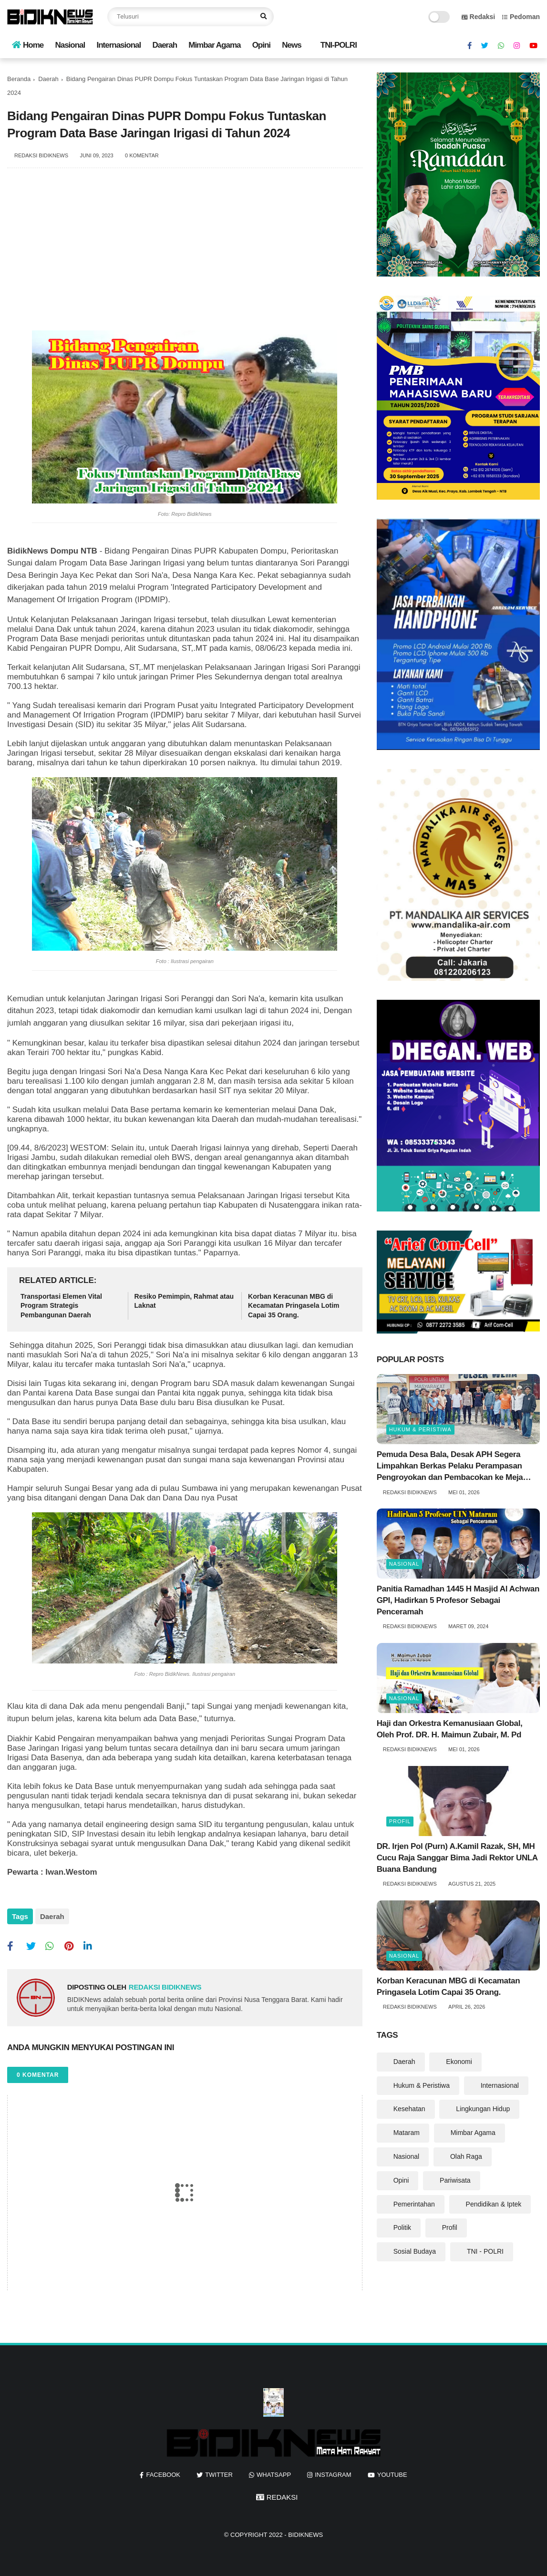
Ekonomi (459, 2061)
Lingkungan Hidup (483, 2109)
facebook (163, 2470)
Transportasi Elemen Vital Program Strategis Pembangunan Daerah (61, 1306)
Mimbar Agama (214, 45)
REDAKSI (277, 2493)
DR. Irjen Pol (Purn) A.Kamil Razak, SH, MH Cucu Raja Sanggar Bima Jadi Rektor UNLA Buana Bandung (457, 1858)
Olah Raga (466, 2156)
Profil (400, 1821)
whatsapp (274, 2470)
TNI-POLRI (338, 45)
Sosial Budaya (414, 2251)
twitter (219, 2470)
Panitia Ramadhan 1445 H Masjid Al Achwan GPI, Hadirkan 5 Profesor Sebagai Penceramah (458, 1600)
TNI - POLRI (485, 2251)
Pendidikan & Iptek (494, 2204)
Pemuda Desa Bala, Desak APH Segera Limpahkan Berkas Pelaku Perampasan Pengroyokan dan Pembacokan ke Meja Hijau (450, 1466)
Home (27, 45)
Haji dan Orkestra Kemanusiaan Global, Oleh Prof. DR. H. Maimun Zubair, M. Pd (450, 1729)
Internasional (118, 45)
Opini (261, 45)
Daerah (164, 45)
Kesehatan (409, 2109)
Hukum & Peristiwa (420, 1429)
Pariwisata (455, 2180)
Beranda (19, 78)
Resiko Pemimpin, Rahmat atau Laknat (184, 1301)
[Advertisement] (184, 254)
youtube (392, 2470)
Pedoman (521, 17)
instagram (333, 2470)
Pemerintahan (414, 2204)
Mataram (406, 2132)
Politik (402, 2227)
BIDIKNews (305, 2530)
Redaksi (478, 17)
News (291, 45)
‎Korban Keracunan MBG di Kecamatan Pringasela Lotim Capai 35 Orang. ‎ (293, 1306)
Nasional (70, 45)
